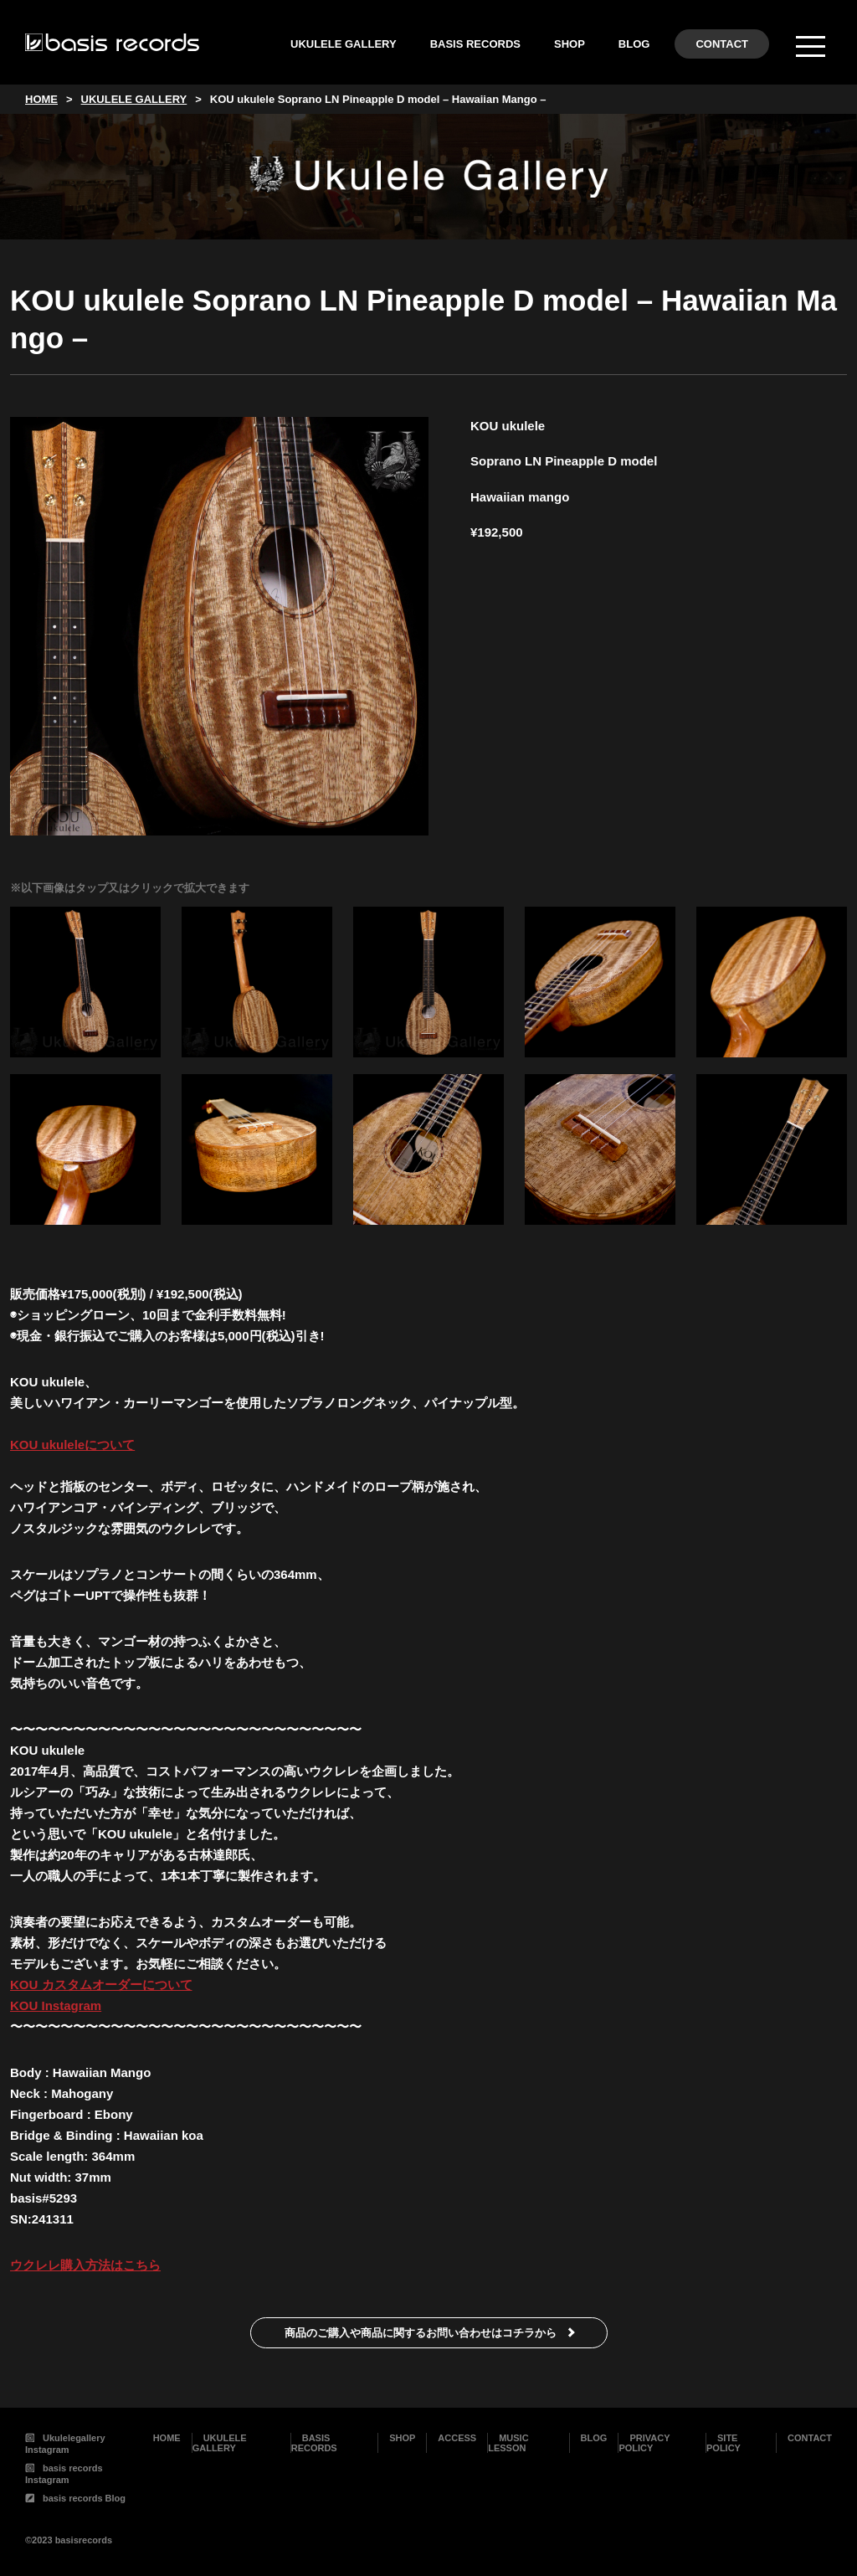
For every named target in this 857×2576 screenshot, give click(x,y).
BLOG (634, 44)
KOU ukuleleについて (72, 1444)
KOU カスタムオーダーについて (101, 1984)
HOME (167, 2438)
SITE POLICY (723, 2443)
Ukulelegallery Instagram (65, 2444)
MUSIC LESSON (508, 2443)
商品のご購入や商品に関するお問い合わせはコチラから (421, 2333)
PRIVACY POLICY (644, 2443)
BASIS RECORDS (475, 44)
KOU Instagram (55, 2005)
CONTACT (721, 44)
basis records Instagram (64, 2474)
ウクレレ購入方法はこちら (85, 2265)
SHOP (569, 44)
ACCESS (457, 2438)
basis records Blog (75, 2498)
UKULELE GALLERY (343, 44)
